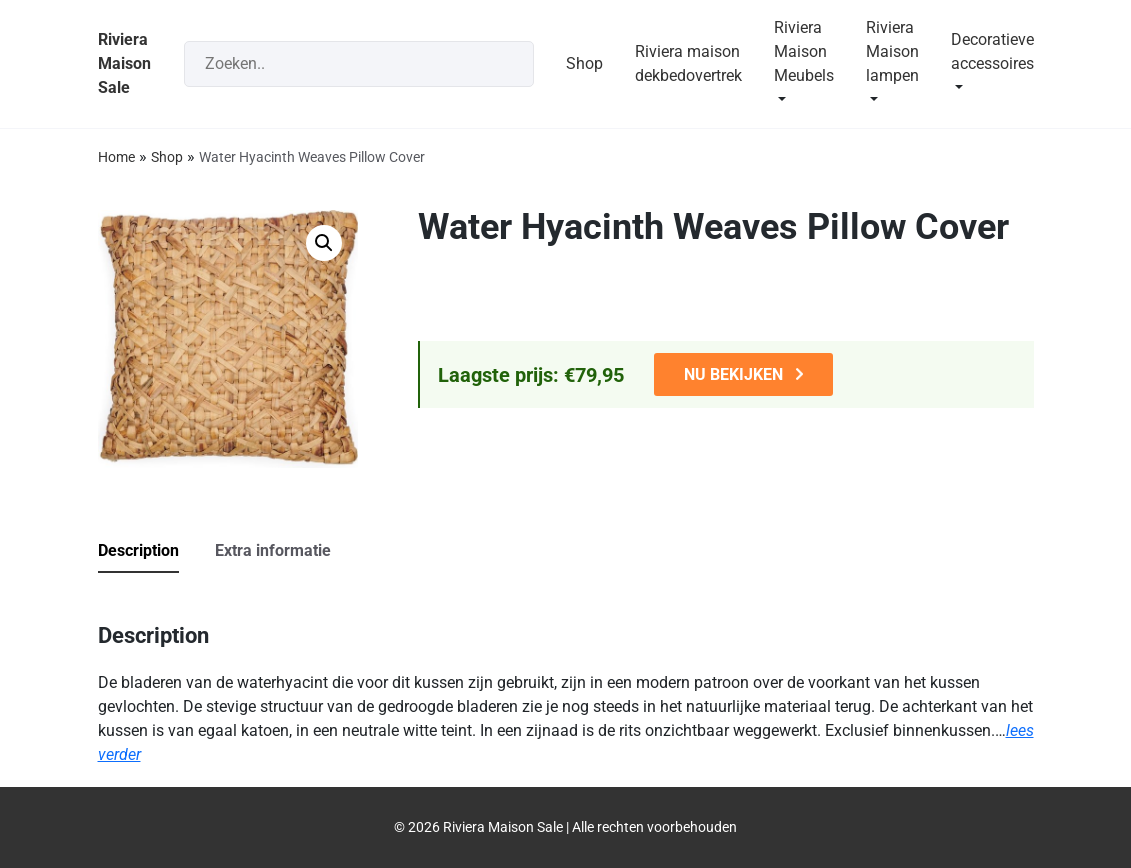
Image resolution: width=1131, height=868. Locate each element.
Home (116, 157)
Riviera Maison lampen (892, 51)
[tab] (154, 552)
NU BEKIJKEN (733, 374)
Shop (584, 63)
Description (138, 550)
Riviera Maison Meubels (804, 51)
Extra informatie (273, 550)
